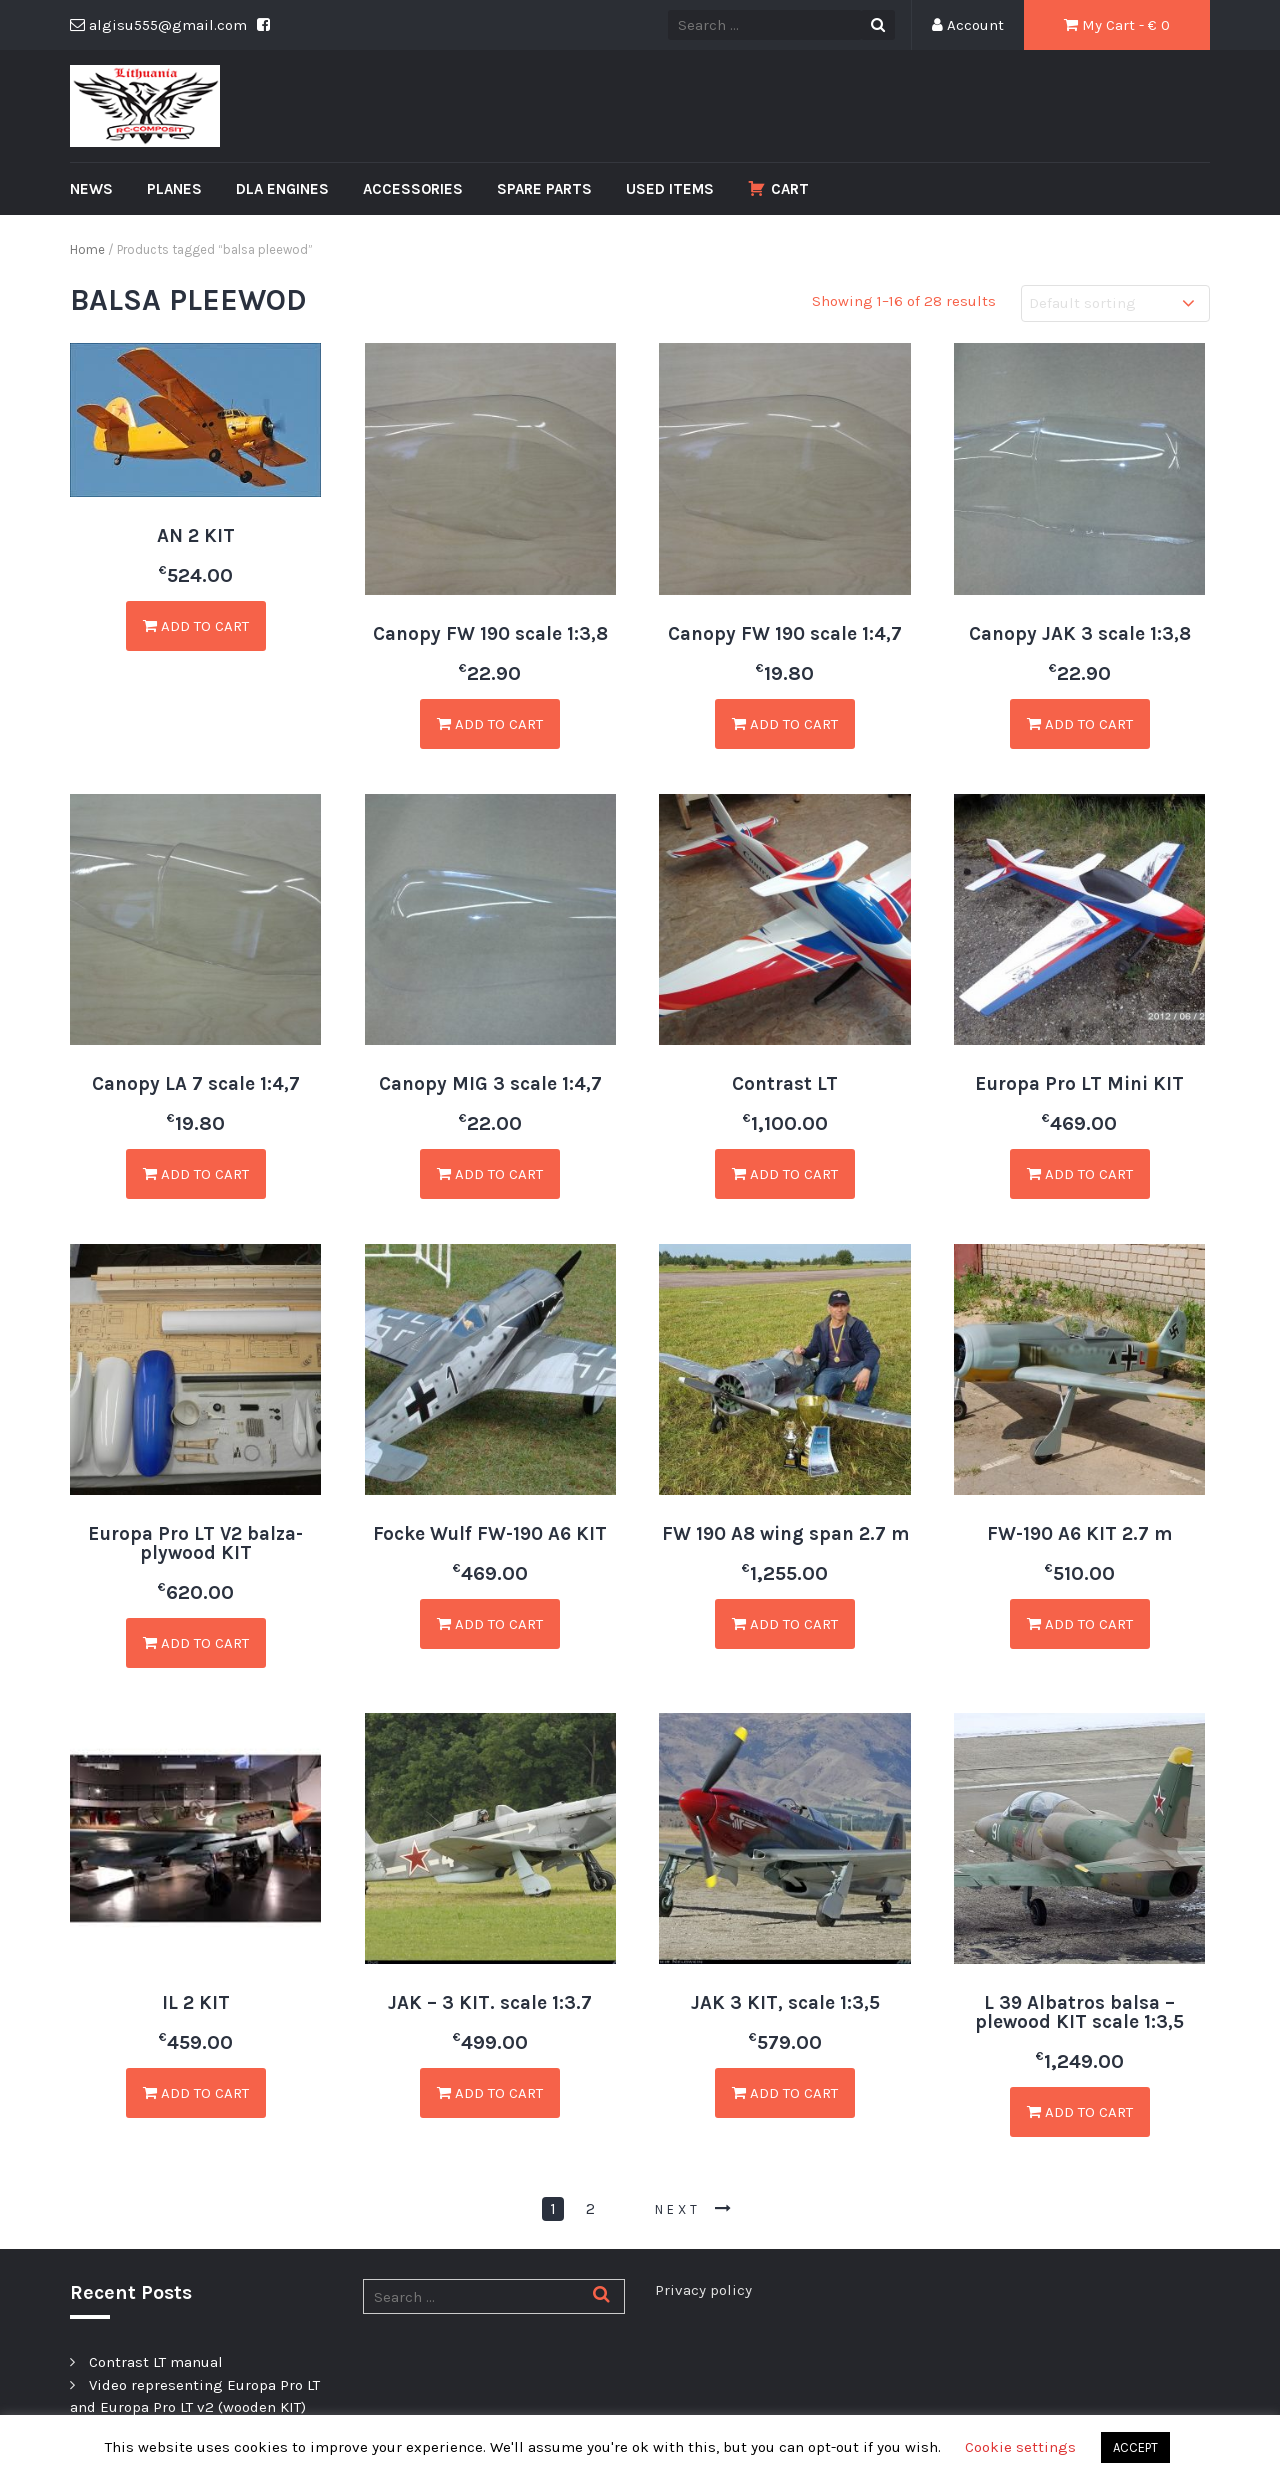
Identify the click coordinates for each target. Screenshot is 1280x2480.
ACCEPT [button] (1135, 2447)
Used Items (670, 189)
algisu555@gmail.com (158, 25)
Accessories (413, 189)
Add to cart (196, 626)
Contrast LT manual (156, 2362)
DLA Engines (282, 189)
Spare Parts (544, 189)
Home (87, 249)
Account (968, 25)
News (91, 189)
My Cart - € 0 (1117, 25)
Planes (174, 189)
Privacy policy (703, 2290)
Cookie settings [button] (1020, 2447)
